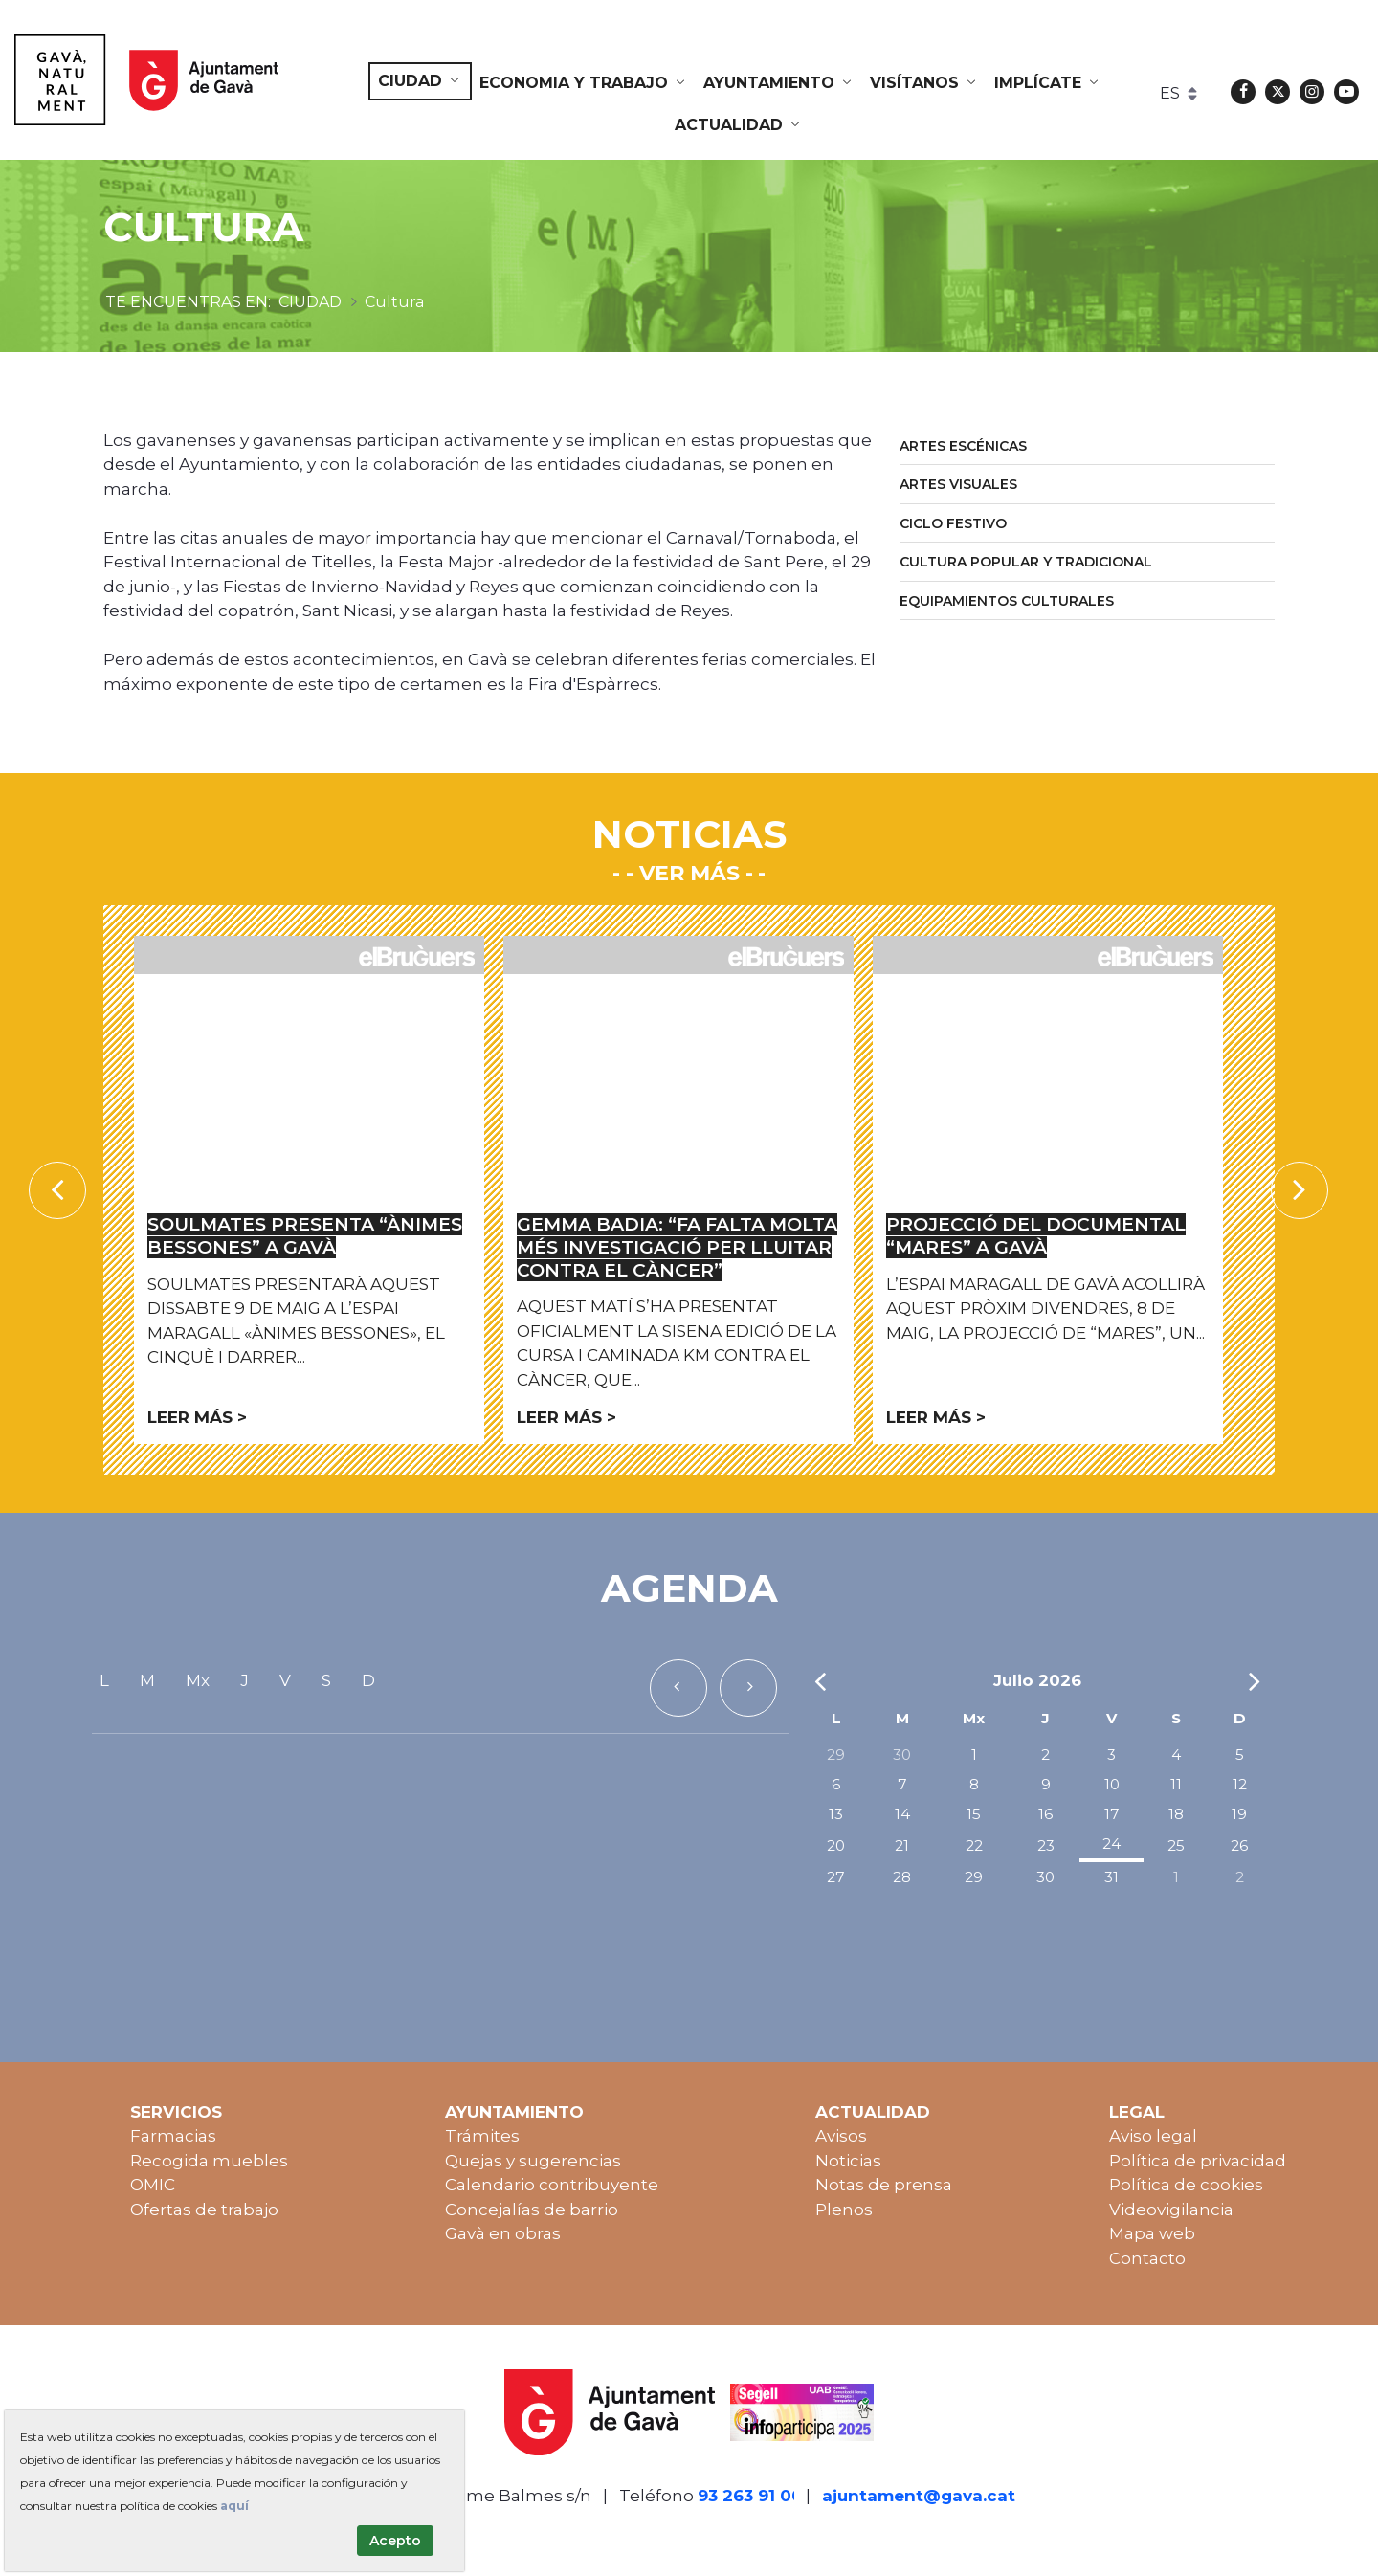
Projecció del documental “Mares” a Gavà (1036, 1235)
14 (902, 1814)
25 (1176, 1845)
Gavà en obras (503, 2233)
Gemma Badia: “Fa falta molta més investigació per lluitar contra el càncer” (677, 1247)
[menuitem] (420, 81)
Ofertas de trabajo (204, 2209)
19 (1239, 1814)
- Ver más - (689, 873)
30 (902, 1754)
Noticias (848, 2160)
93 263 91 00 (750, 2495)
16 (1045, 1814)
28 (902, 1877)
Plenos (844, 2209)
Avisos (841, 2135)
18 (1176, 1814)
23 (1046, 1845)
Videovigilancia (1171, 2209)
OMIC (152, 2184)
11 (1176, 1784)
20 (836, 1845)
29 (836, 1754)
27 (836, 1877)
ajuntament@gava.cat (918, 2495)
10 (1112, 1784)
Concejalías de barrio (531, 2209)
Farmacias (173, 2135)
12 (1240, 1784)
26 (1239, 1845)
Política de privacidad (1197, 2160)
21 (902, 1845)
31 (1111, 1877)
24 (1111, 1843)
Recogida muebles (209, 2160)
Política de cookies (1186, 2184)
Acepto (395, 2540)
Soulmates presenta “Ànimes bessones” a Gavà (304, 1235)
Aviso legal (1153, 2135)
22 (974, 1845)
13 (836, 1814)
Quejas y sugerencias (533, 2160)
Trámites (482, 2135)
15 (974, 1814)
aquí (234, 2505)
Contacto (1147, 2258)
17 (1112, 1814)
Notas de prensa (883, 2184)
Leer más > (197, 1417)
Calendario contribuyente (551, 2184)
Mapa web (1152, 2233)
